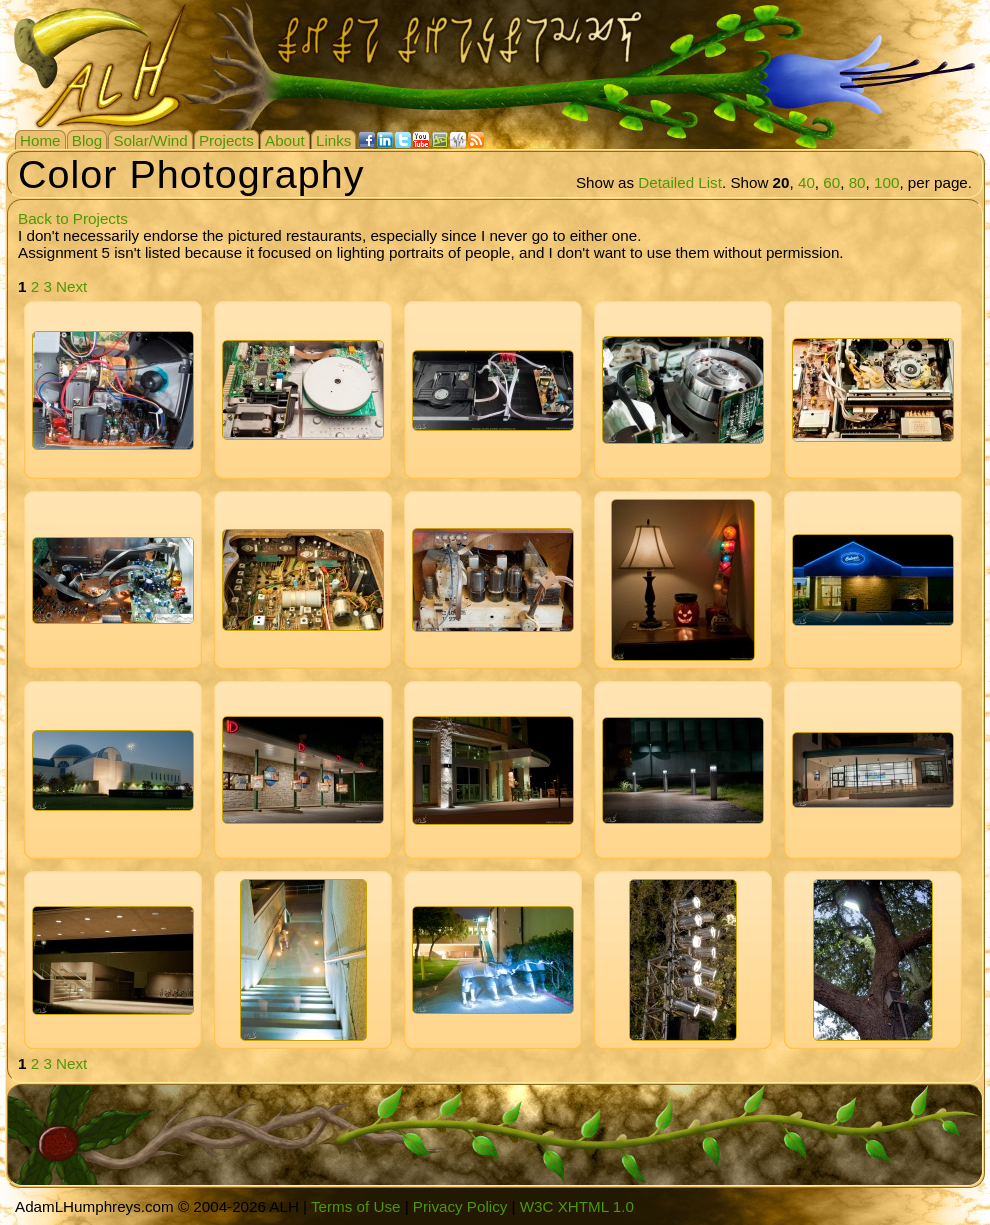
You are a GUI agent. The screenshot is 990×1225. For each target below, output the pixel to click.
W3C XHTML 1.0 (577, 1206)
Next (71, 286)
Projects (226, 140)
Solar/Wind (150, 140)
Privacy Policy (460, 1206)
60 (831, 182)
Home (40, 140)
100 (886, 182)
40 (806, 182)
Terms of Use (355, 1206)
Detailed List (680, 182)
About (285, 140)
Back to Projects (73, 218)
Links (333, 140)
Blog (87, 140)
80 (857, 182)
